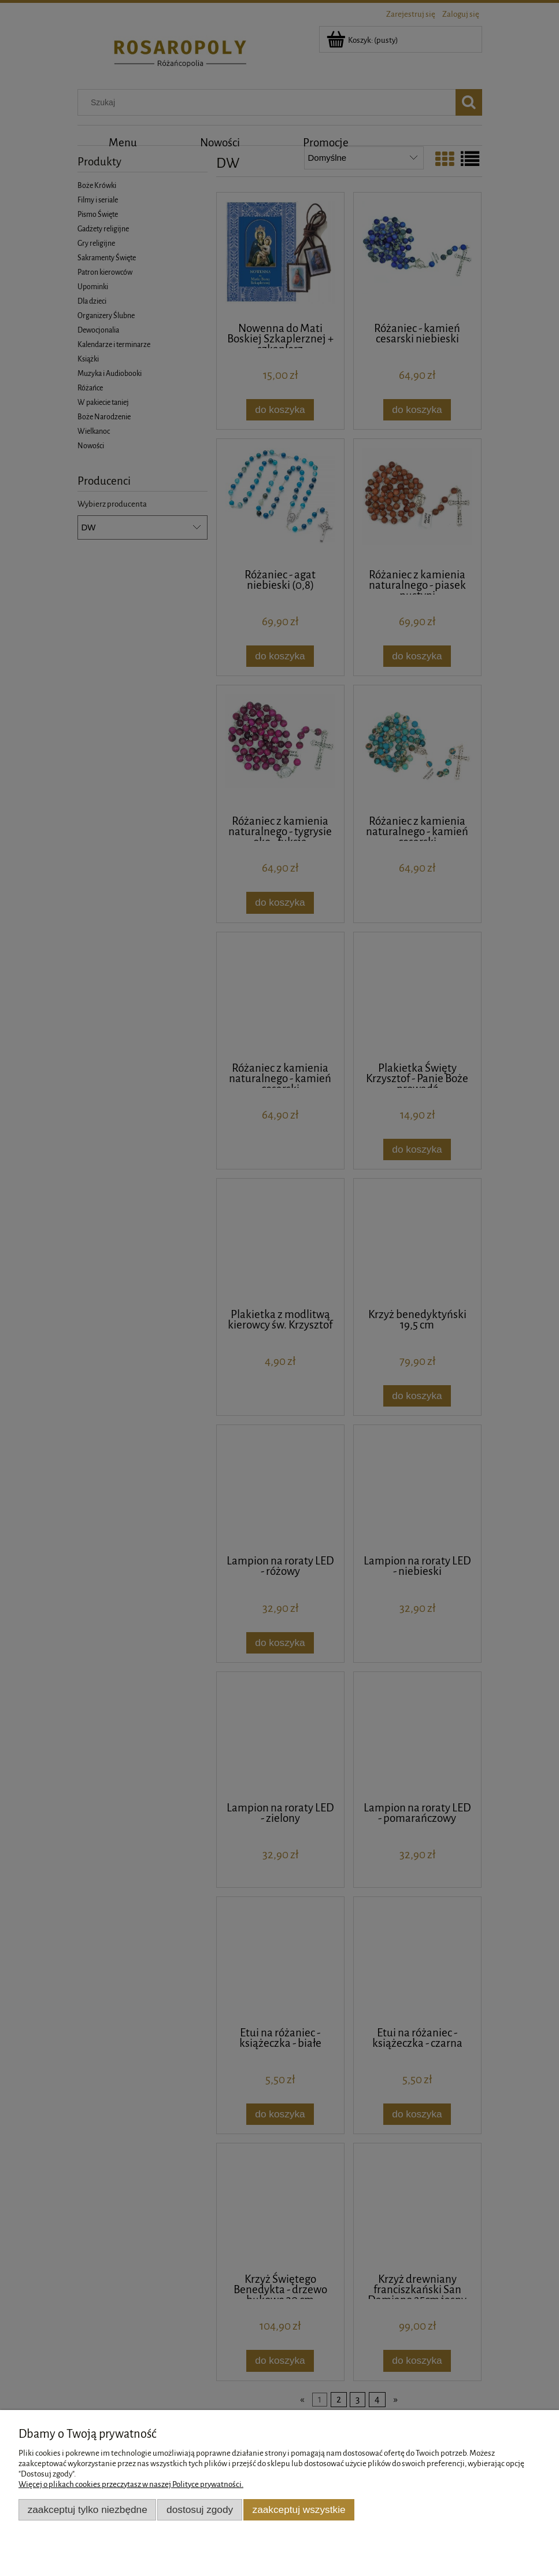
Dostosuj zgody (199, 2509)
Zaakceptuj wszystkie (299, 2509)
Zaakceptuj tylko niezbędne (87, 2509)
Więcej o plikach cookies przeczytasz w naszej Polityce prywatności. (130, 2484)
